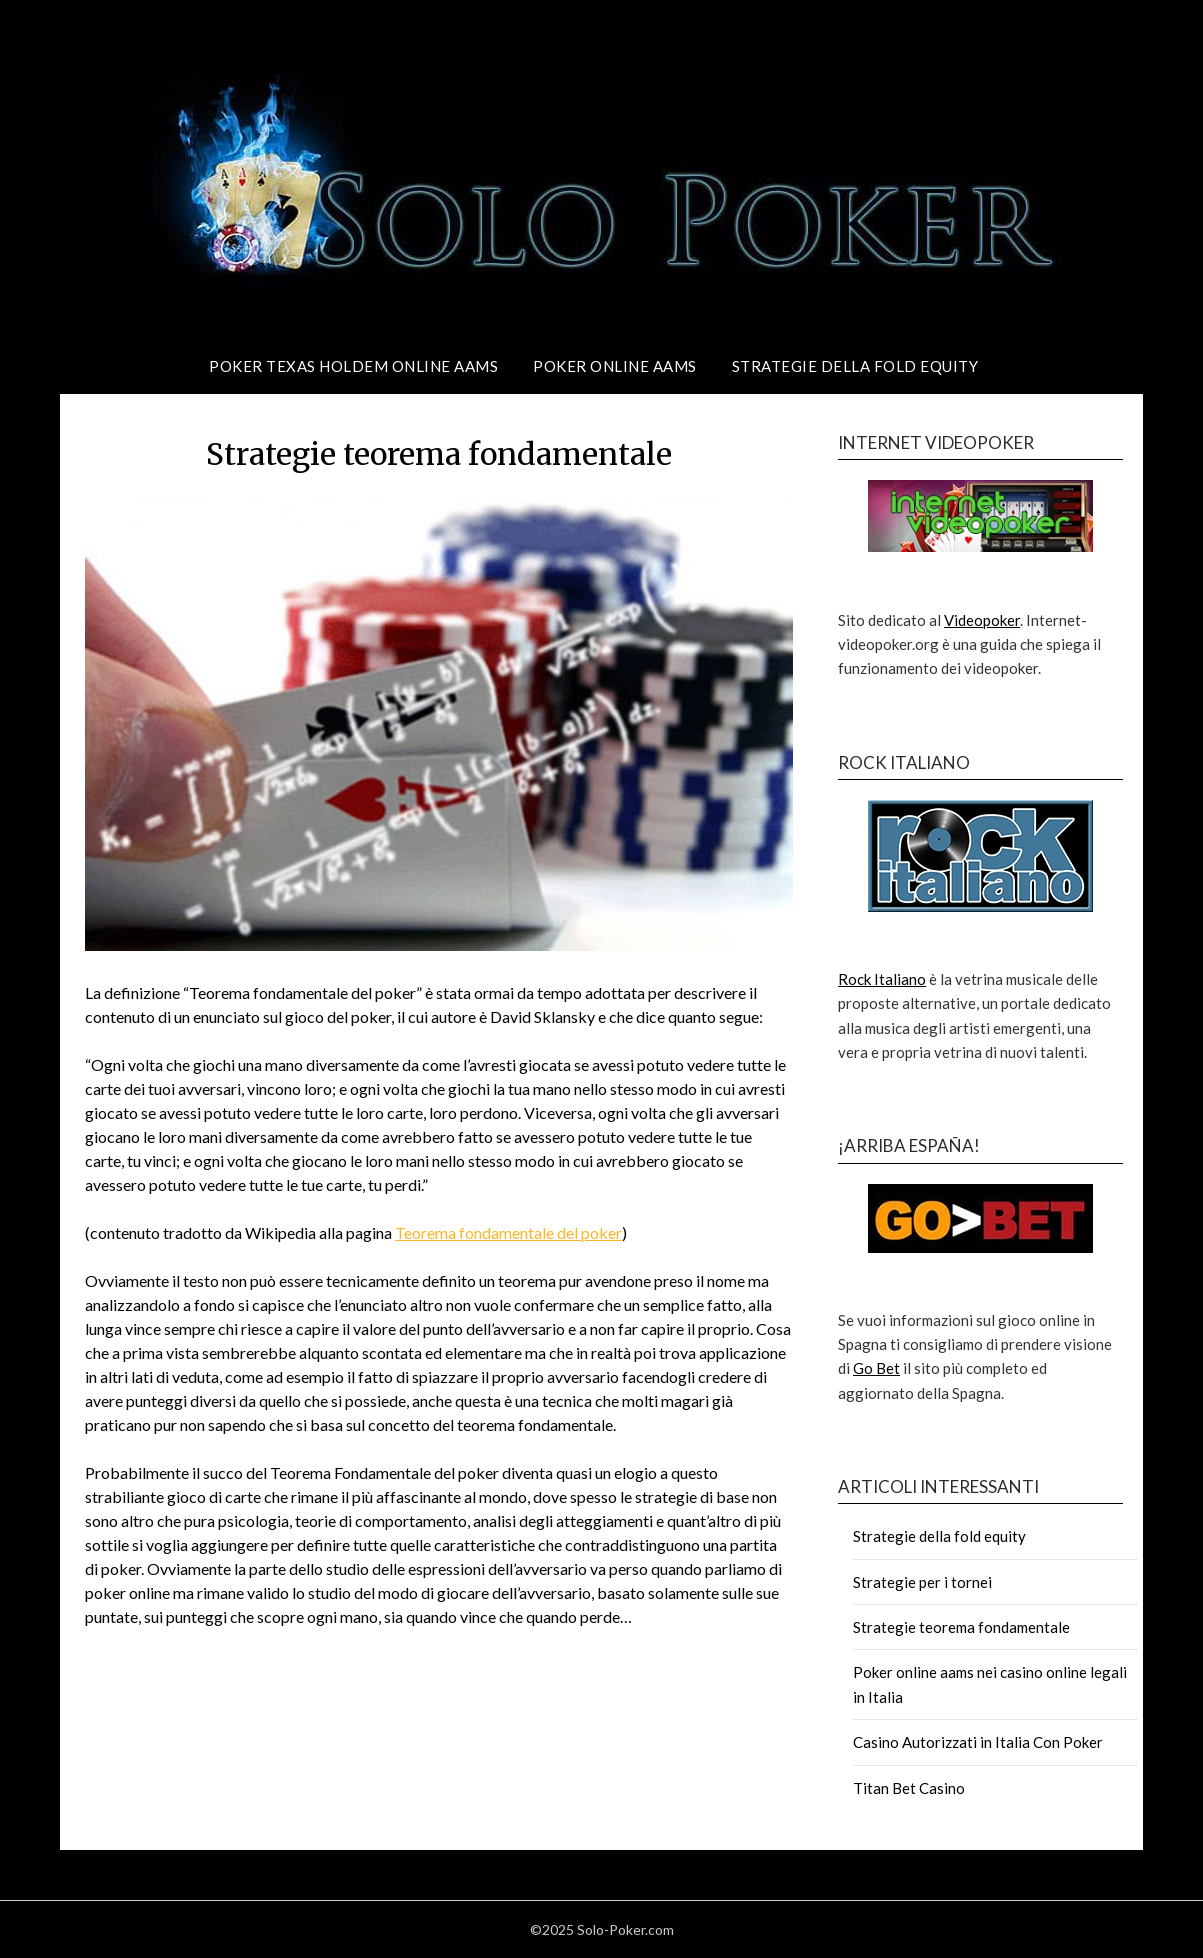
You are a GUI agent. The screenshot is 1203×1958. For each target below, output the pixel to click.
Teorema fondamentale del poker (508, 1232)
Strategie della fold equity (855, 366)
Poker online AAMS (615, 366)
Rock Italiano (882, 979)
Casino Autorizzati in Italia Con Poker (978, 1742)
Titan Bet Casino (909, 1788)
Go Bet (876, 1368)
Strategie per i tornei (922, 1582)
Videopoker (982, 620)
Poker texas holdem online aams (353, 366)
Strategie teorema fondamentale (961, 1627)
